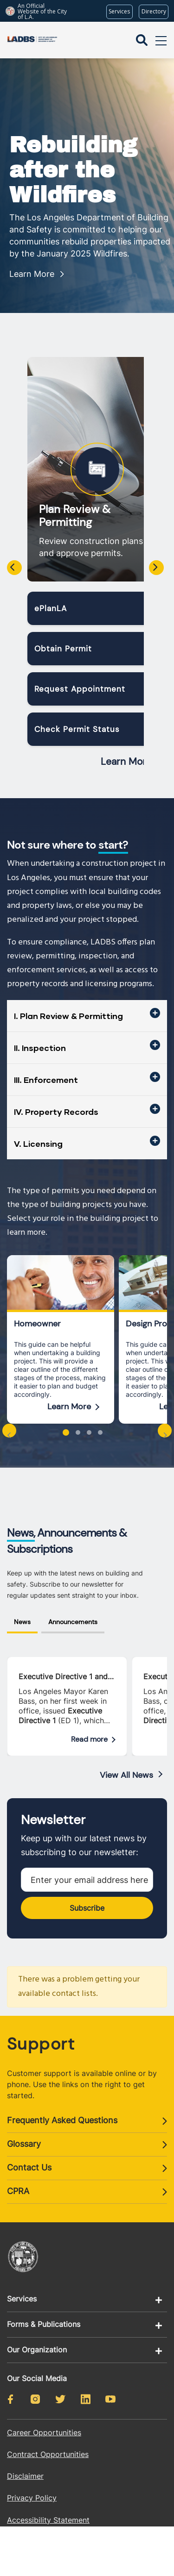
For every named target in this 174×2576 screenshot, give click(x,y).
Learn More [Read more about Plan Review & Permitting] (126, 761)
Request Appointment (79, 689)
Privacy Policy (32, 2497)
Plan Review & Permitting (74, 516)
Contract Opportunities (48, 2454)
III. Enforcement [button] (46, 1080)
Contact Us (29, 2167)
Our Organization (37, 2349)
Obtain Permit (63, 649)
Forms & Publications (43, 2324)
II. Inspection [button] (40, 1048)
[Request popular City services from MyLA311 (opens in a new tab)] (119, 12)
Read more (89, 1739)
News (22, 1622)
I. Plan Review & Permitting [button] (68, 1016)
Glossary (24, 2144)
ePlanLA (50, 608)
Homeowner (37, 1323)
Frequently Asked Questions (62, 2120)
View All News (126, 1775)
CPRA (18, 2191)
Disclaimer (25, 2476)
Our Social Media (37, 2378)
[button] (66, 1432)
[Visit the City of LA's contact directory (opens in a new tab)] (153, 12)
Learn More (31, 274)
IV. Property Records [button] (56, 1112)
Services (22, 2298)
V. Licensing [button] (38, 1143)
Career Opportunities (44, 2432)
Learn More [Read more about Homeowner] (69, 1406)
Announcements (72, 1622)
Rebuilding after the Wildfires (73, 170)
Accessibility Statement (48, 2520)
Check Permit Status (77, 729)
